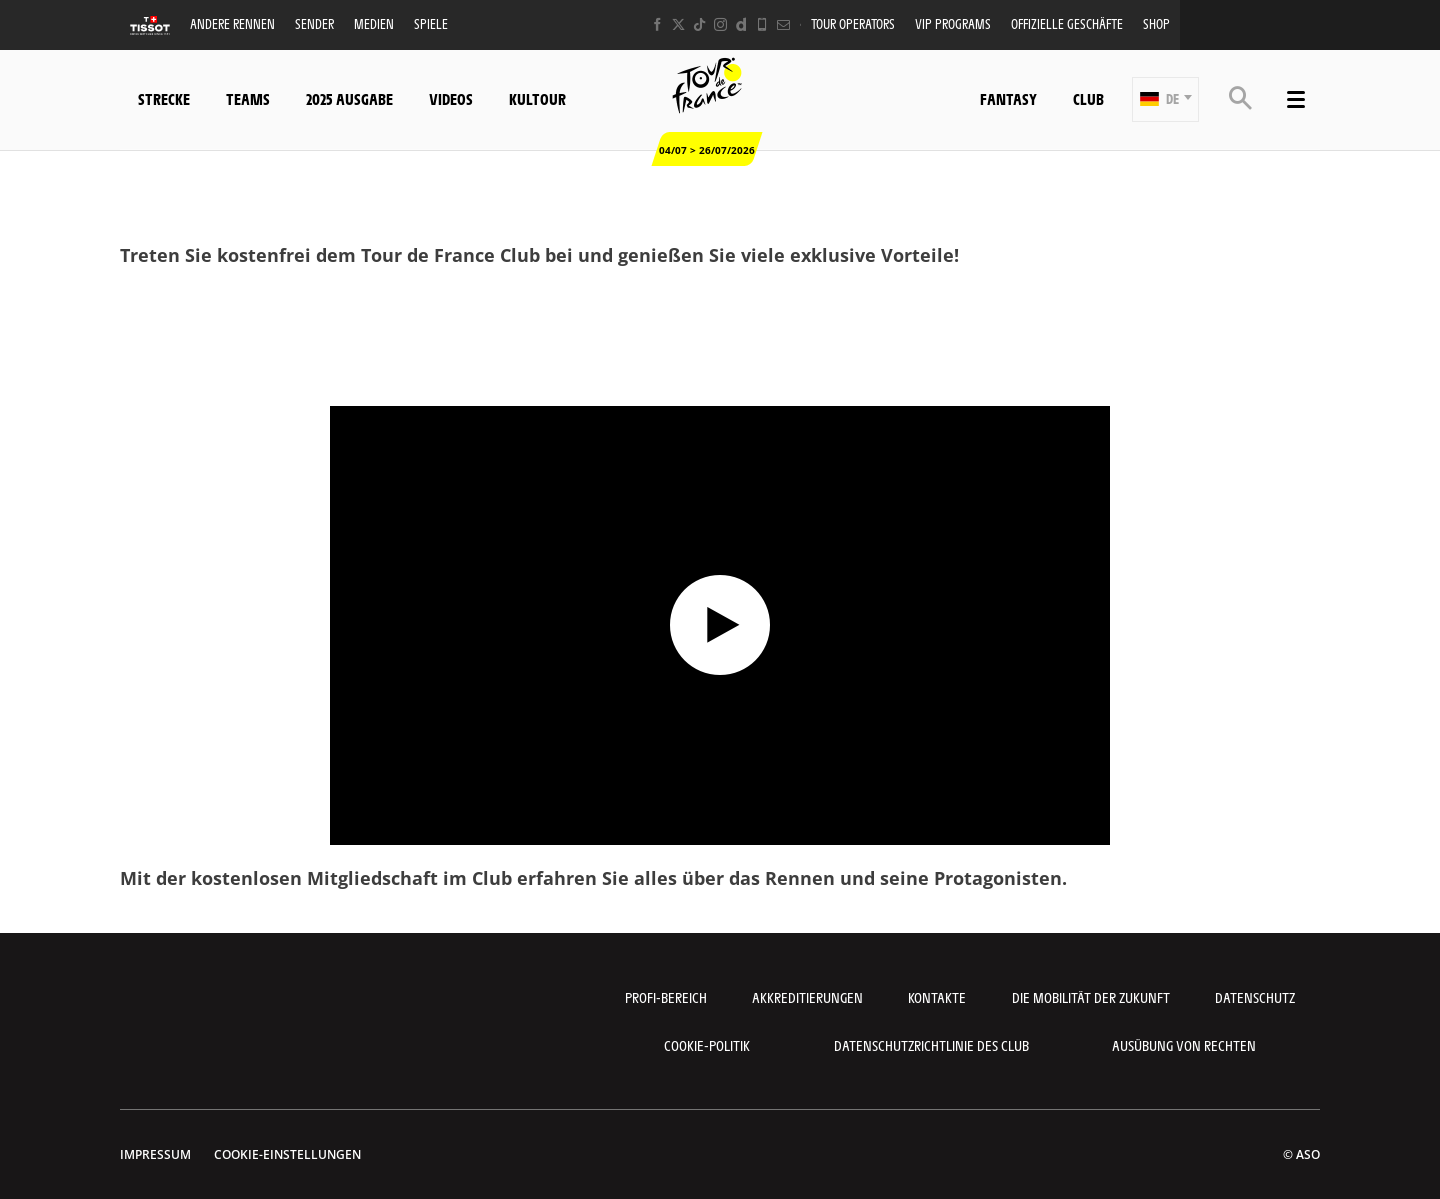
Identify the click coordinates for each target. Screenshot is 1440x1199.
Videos (451, 98)
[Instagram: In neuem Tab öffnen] (720, 24)
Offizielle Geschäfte (1067, 23)
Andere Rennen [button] (232, 23)
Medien (374, 23)
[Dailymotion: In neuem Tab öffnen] (741, 24)
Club (1088, 98)
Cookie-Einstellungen (287, 1154)
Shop (1156, 23)
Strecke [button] (164, 98)
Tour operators (853, 23)
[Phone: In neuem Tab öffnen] (762, 24)
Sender (314, 23)
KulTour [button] (537, 98)
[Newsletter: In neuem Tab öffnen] (783, 24)
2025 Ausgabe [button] (349, 98)
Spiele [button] (431, 23)
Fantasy (1008, 98)
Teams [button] (248, 98)
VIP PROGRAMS (953, 23)
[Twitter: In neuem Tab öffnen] (678, 24)
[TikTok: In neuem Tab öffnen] (699, 24)
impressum (155, 1154)
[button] (1165, 99)
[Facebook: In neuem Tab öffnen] (657, 24)
